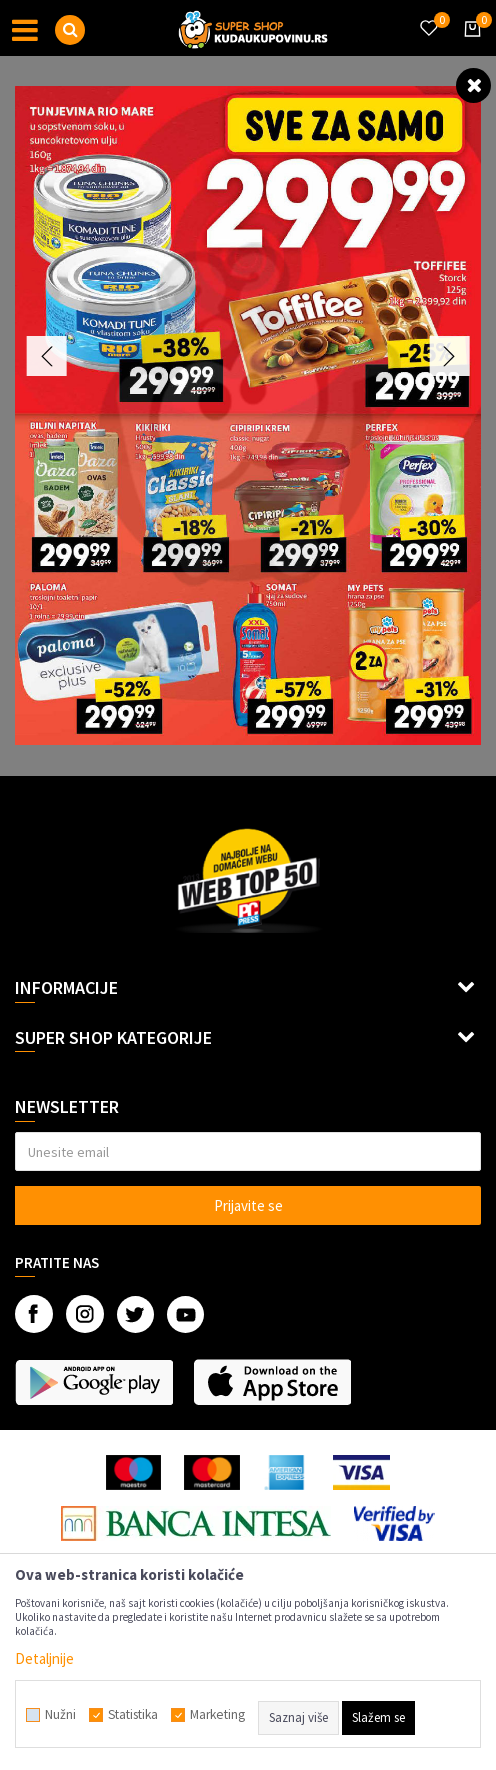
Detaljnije (44, 1658)
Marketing (217, 1715)
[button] (70, 30)
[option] (248, 415)
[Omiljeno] (428, 16)
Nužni (60, 1715)
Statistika (133, 1715)
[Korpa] (469, 47)
